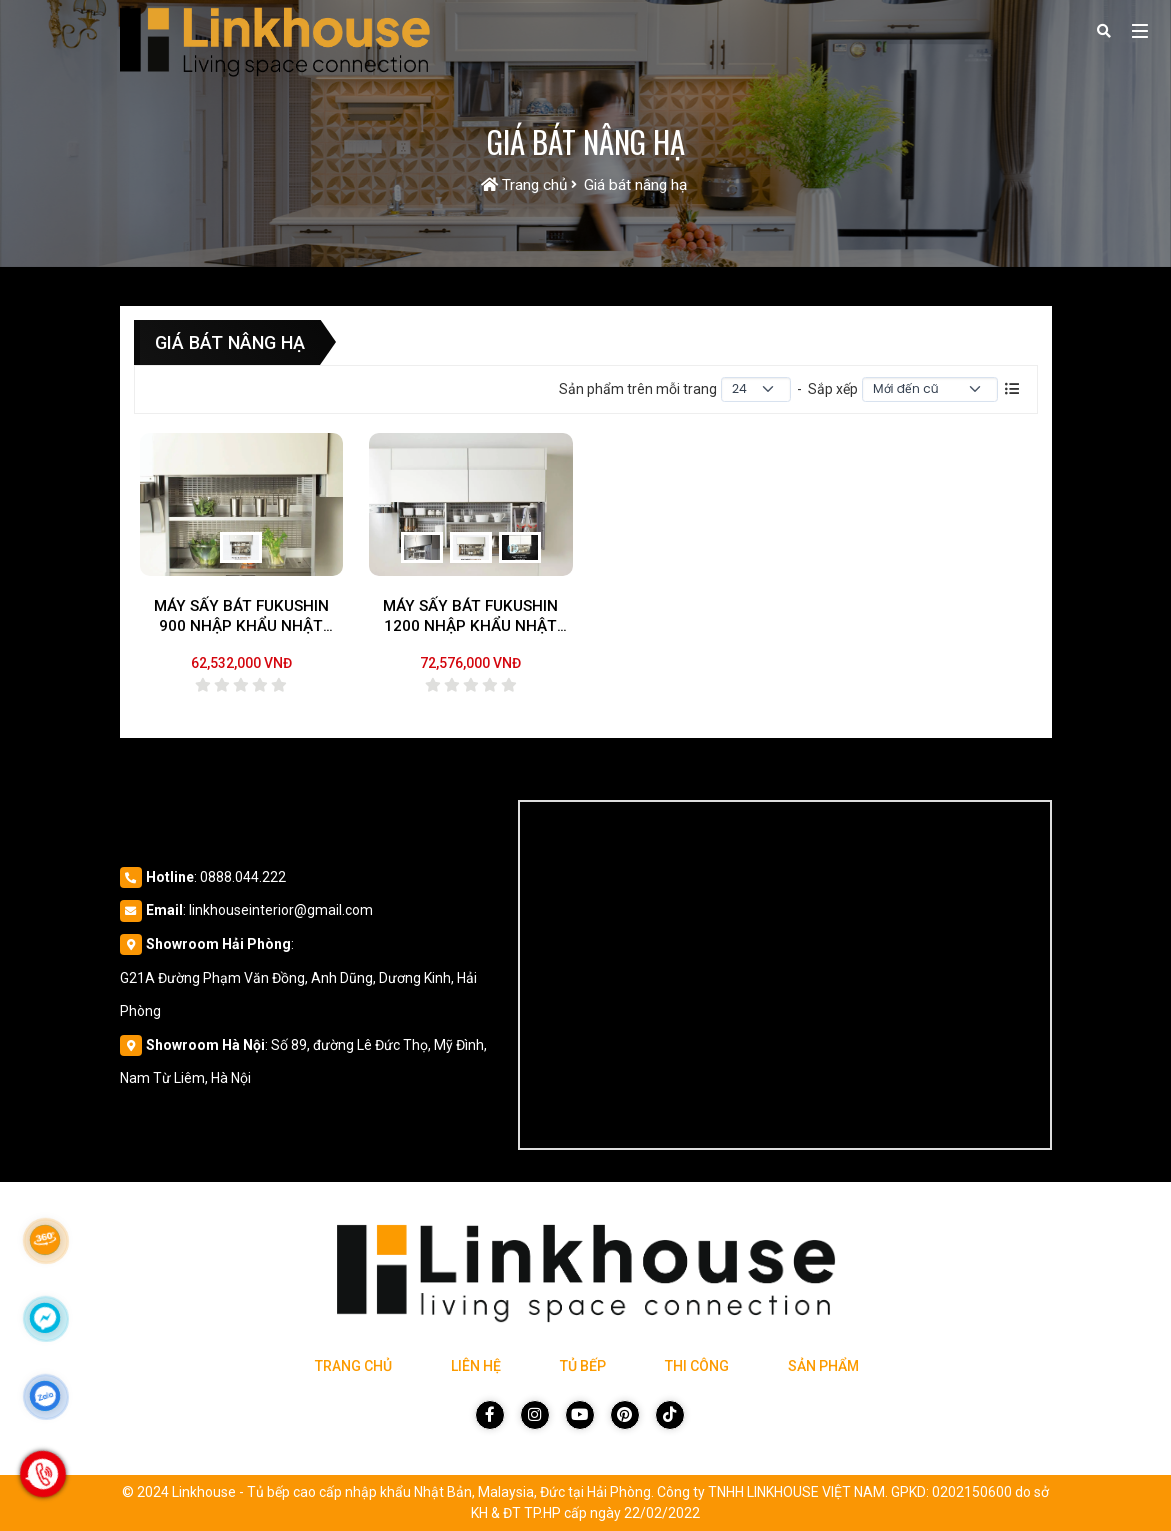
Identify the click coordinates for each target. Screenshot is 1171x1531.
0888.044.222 (243, 877)
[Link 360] (45, 1240)
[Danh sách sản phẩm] (1012, 389)
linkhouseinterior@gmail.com (281, 910)
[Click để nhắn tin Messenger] (45, 1318)
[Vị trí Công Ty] (784, 975)
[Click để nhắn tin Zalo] (45, 1396)
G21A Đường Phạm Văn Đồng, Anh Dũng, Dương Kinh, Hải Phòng (298, 995)
